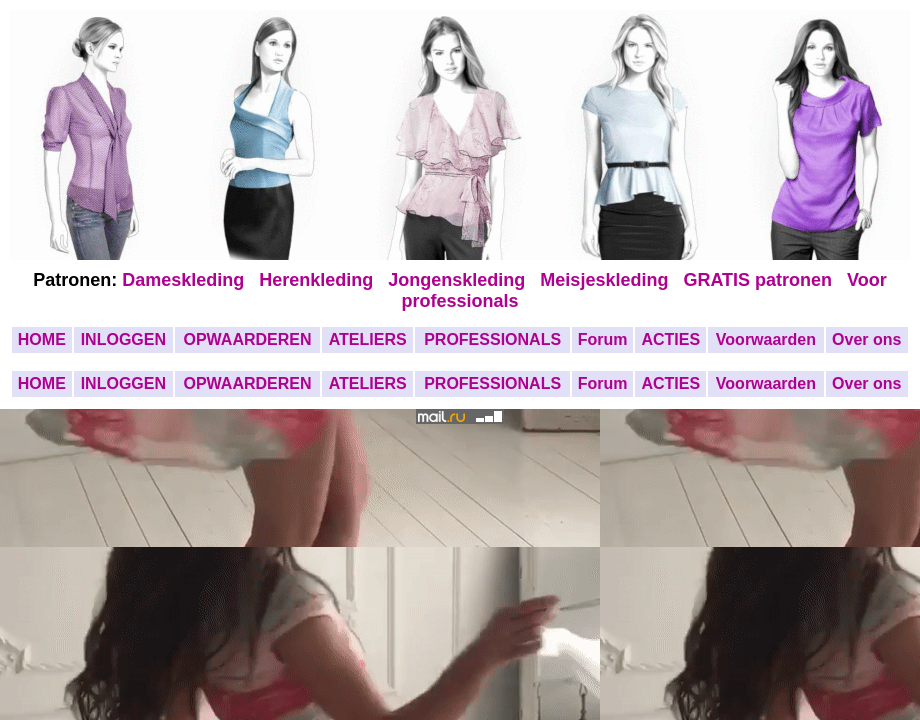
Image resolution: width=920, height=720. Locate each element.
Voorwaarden (766, 339)
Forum (603, 339)
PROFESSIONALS (492, 339)
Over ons (866, 339)
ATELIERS (368, 339)
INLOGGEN (123, 339)
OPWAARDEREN (247, 339)
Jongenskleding (459, 280)
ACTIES (670, 339)
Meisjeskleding (606, 280)
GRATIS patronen (762, 280)
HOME (42, 339)
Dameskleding (188, 280)
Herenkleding (318, 280)
